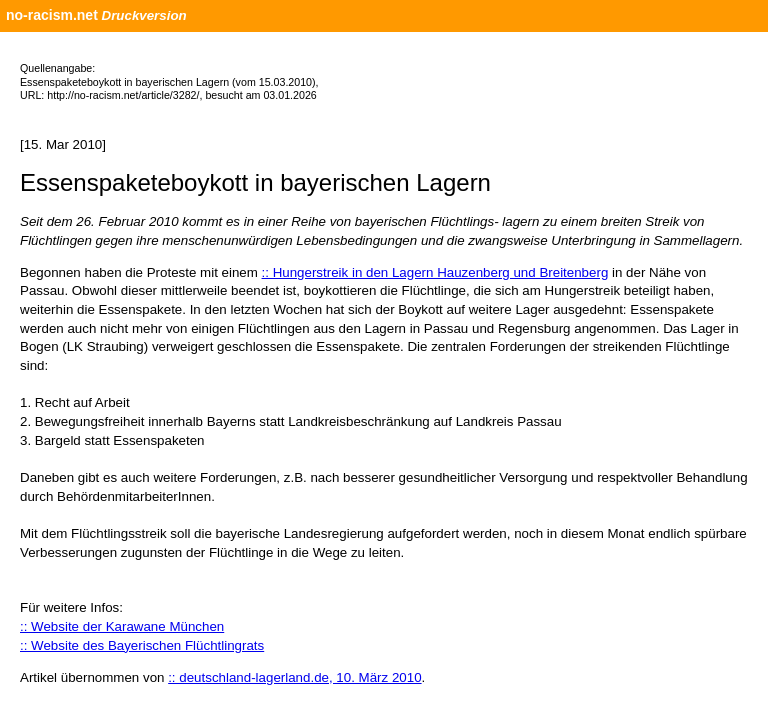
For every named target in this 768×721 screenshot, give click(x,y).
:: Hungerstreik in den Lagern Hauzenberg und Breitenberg (435, 272)
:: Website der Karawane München (122, 626)
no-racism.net (52, 15)
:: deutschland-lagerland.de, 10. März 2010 (294, 677)
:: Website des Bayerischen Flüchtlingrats (142, 645)
